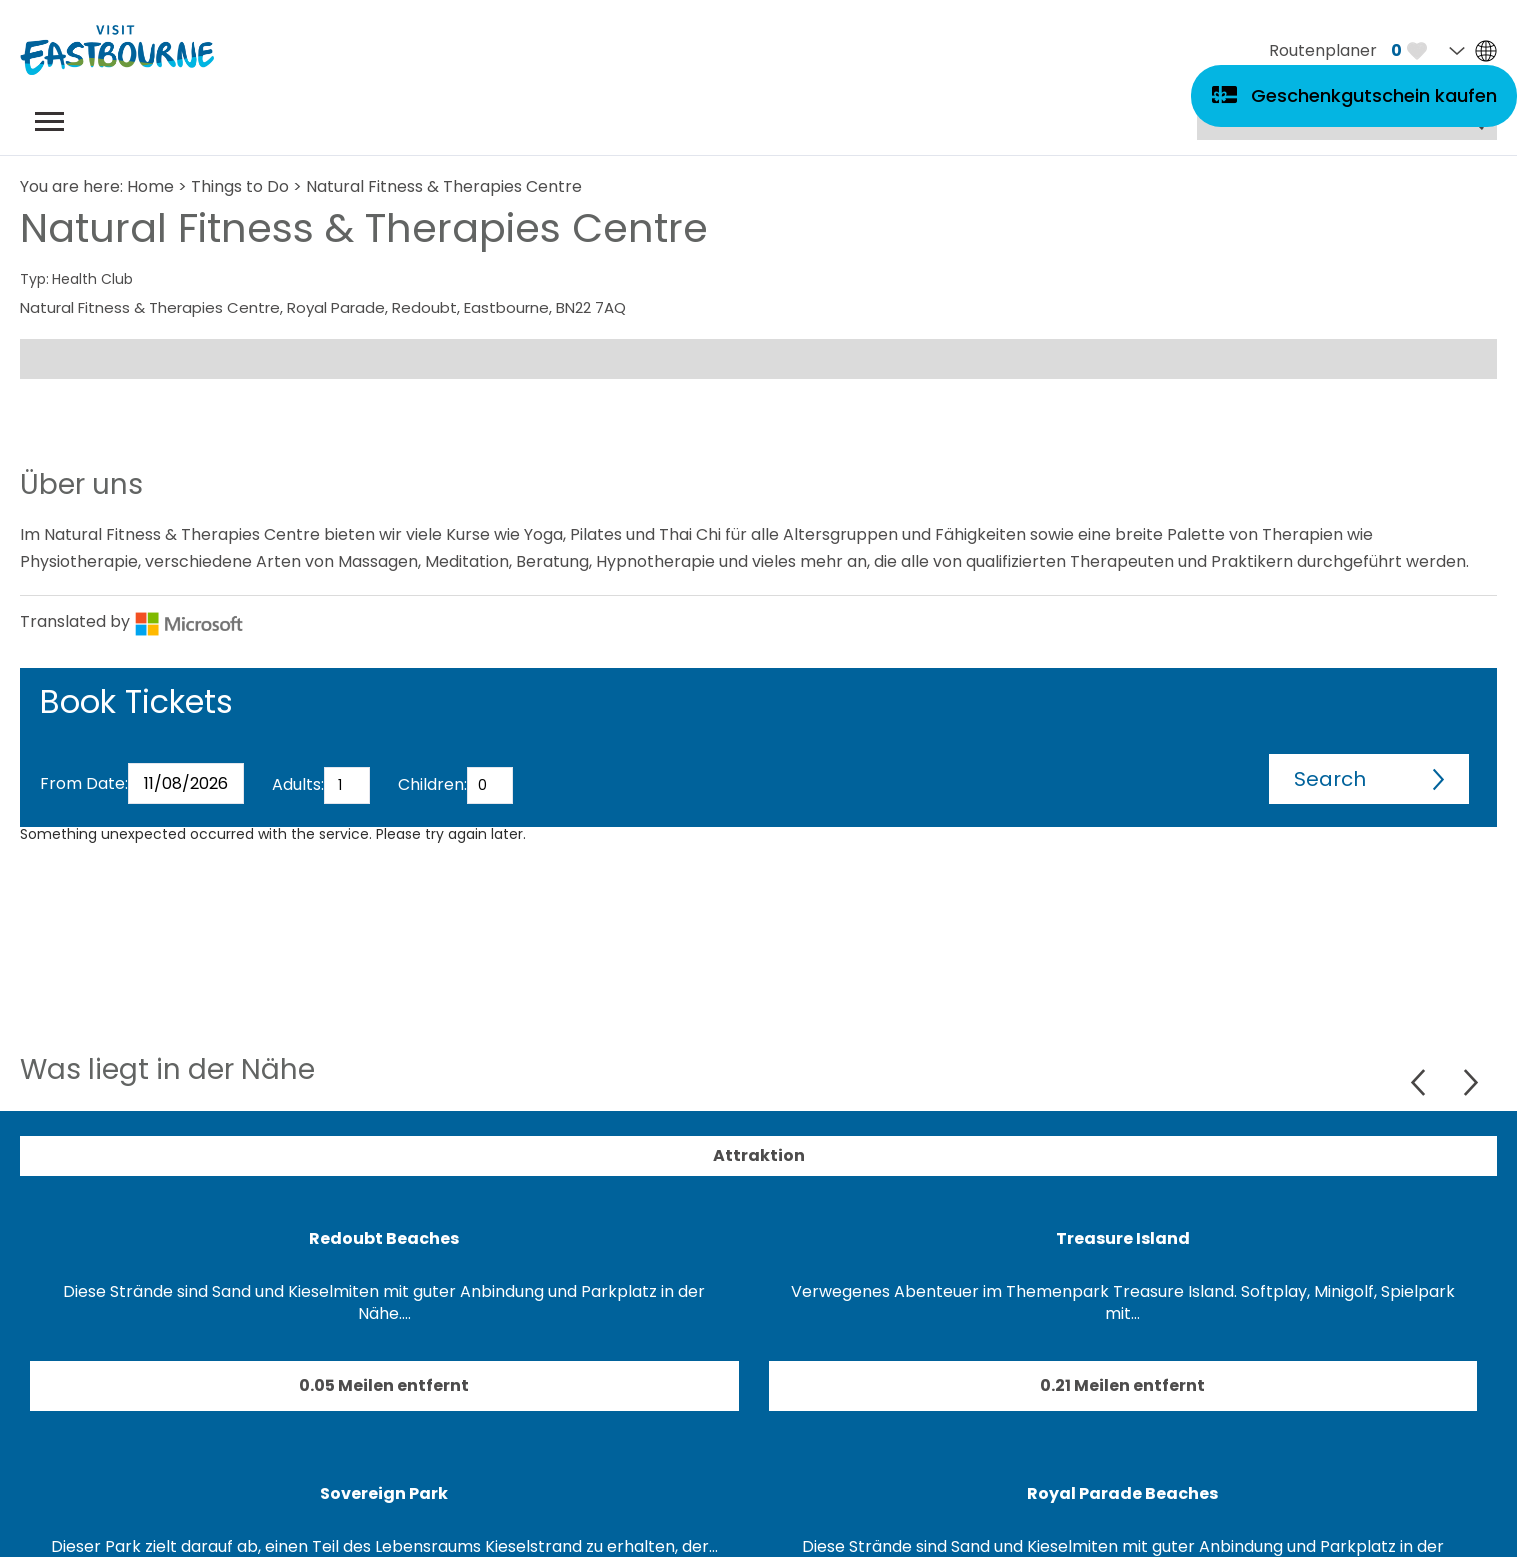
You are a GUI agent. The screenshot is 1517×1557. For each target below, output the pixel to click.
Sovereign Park (384, 1493)
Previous (1420, 1082)
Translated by (132, 621)
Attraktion (759, 1155)
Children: (432, 784)
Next (1470, 1082)
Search (1330, 779)
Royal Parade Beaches (1122, 1493)
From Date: (84, 783)
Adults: (298, 784)
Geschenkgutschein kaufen (1374, 95)
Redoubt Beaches (384, 1238)
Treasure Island (1123, 1238)
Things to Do (240, 186)
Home (150, 186)
